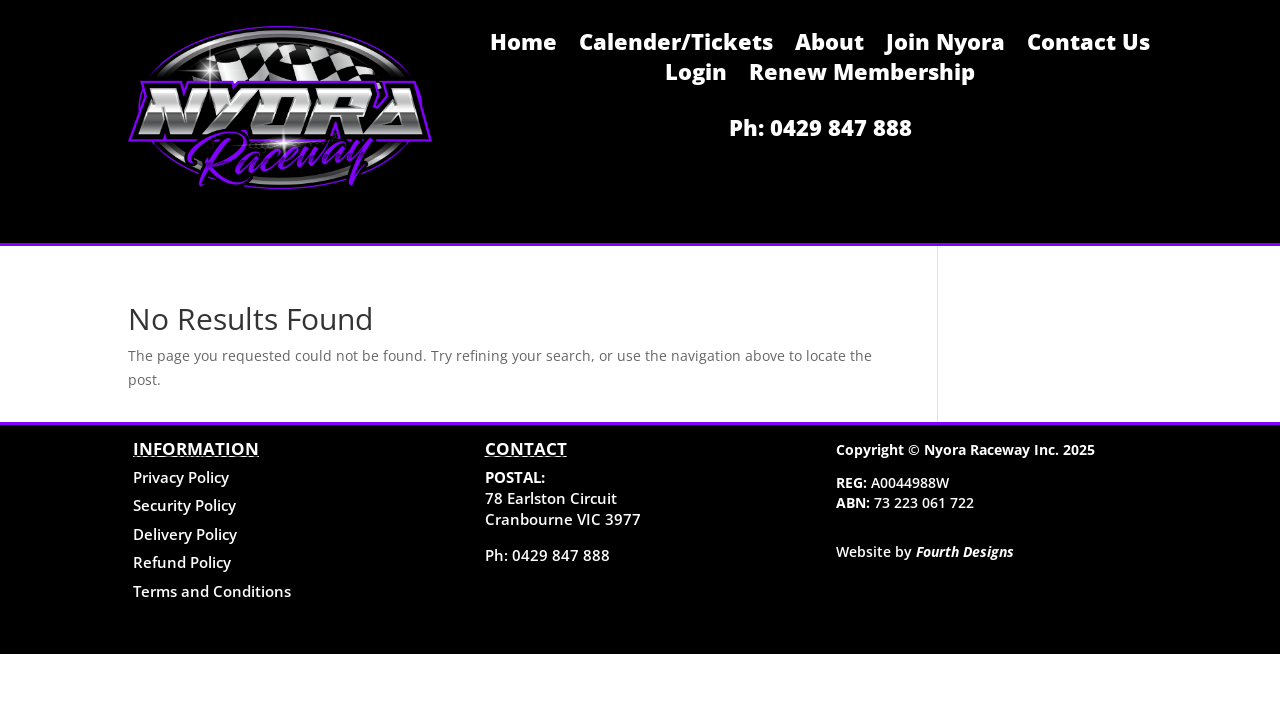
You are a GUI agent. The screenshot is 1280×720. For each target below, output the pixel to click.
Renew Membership (862, 75)
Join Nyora (945, 45)
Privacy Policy (181, 477)
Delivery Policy (185, 534)
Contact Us (1088, 45)
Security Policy (184, 505)
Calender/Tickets (676, 45)
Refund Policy (182, 562)
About (829, 45)
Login (696, 75)
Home (523, 45)
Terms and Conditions (212, 591)
